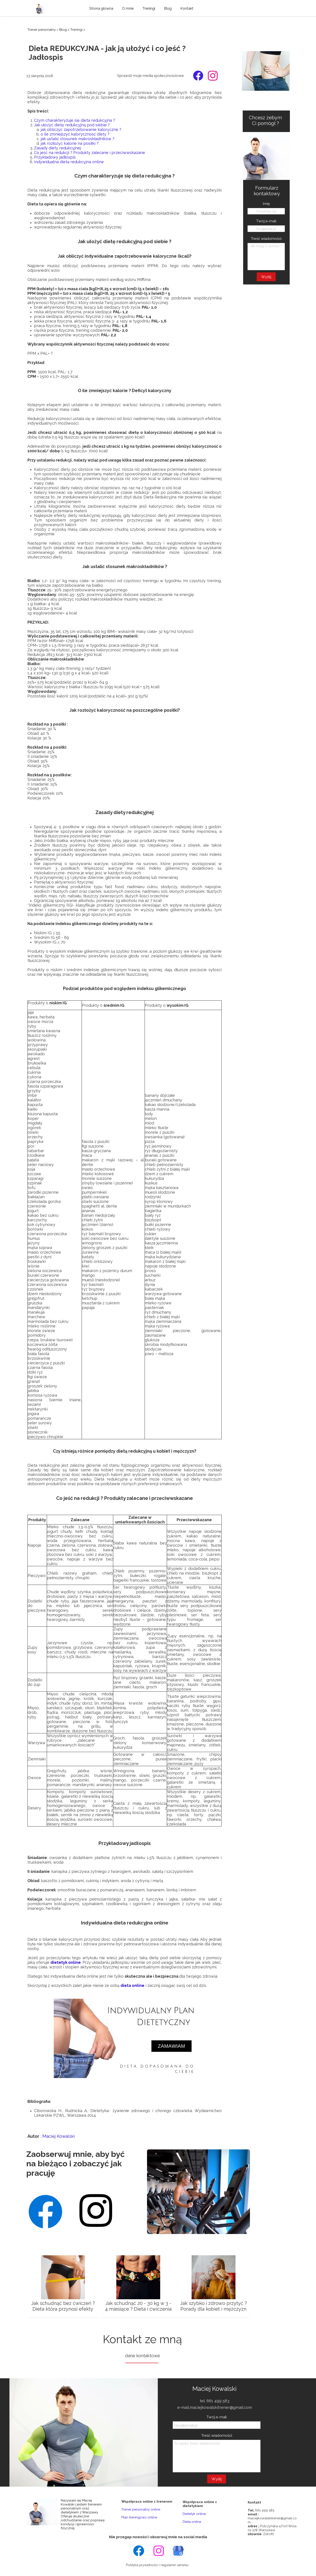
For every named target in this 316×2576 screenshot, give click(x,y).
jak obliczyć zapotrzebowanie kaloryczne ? (81, 129)
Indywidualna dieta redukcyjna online (69, 161)
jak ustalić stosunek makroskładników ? (77, 138)
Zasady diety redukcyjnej (58, 148)
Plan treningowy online (139, 2517)
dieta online (132, 1985)
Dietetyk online (194, 2514)
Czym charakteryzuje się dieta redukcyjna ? (74, 120)
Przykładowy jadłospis (55, 157)
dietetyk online (65, 1962)
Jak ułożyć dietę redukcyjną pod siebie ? (72, 125)
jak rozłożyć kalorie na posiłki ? (70, 143)
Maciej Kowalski (58, 2136)
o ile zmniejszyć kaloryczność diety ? (75, 134)
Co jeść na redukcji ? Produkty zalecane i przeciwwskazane (89, 152)
